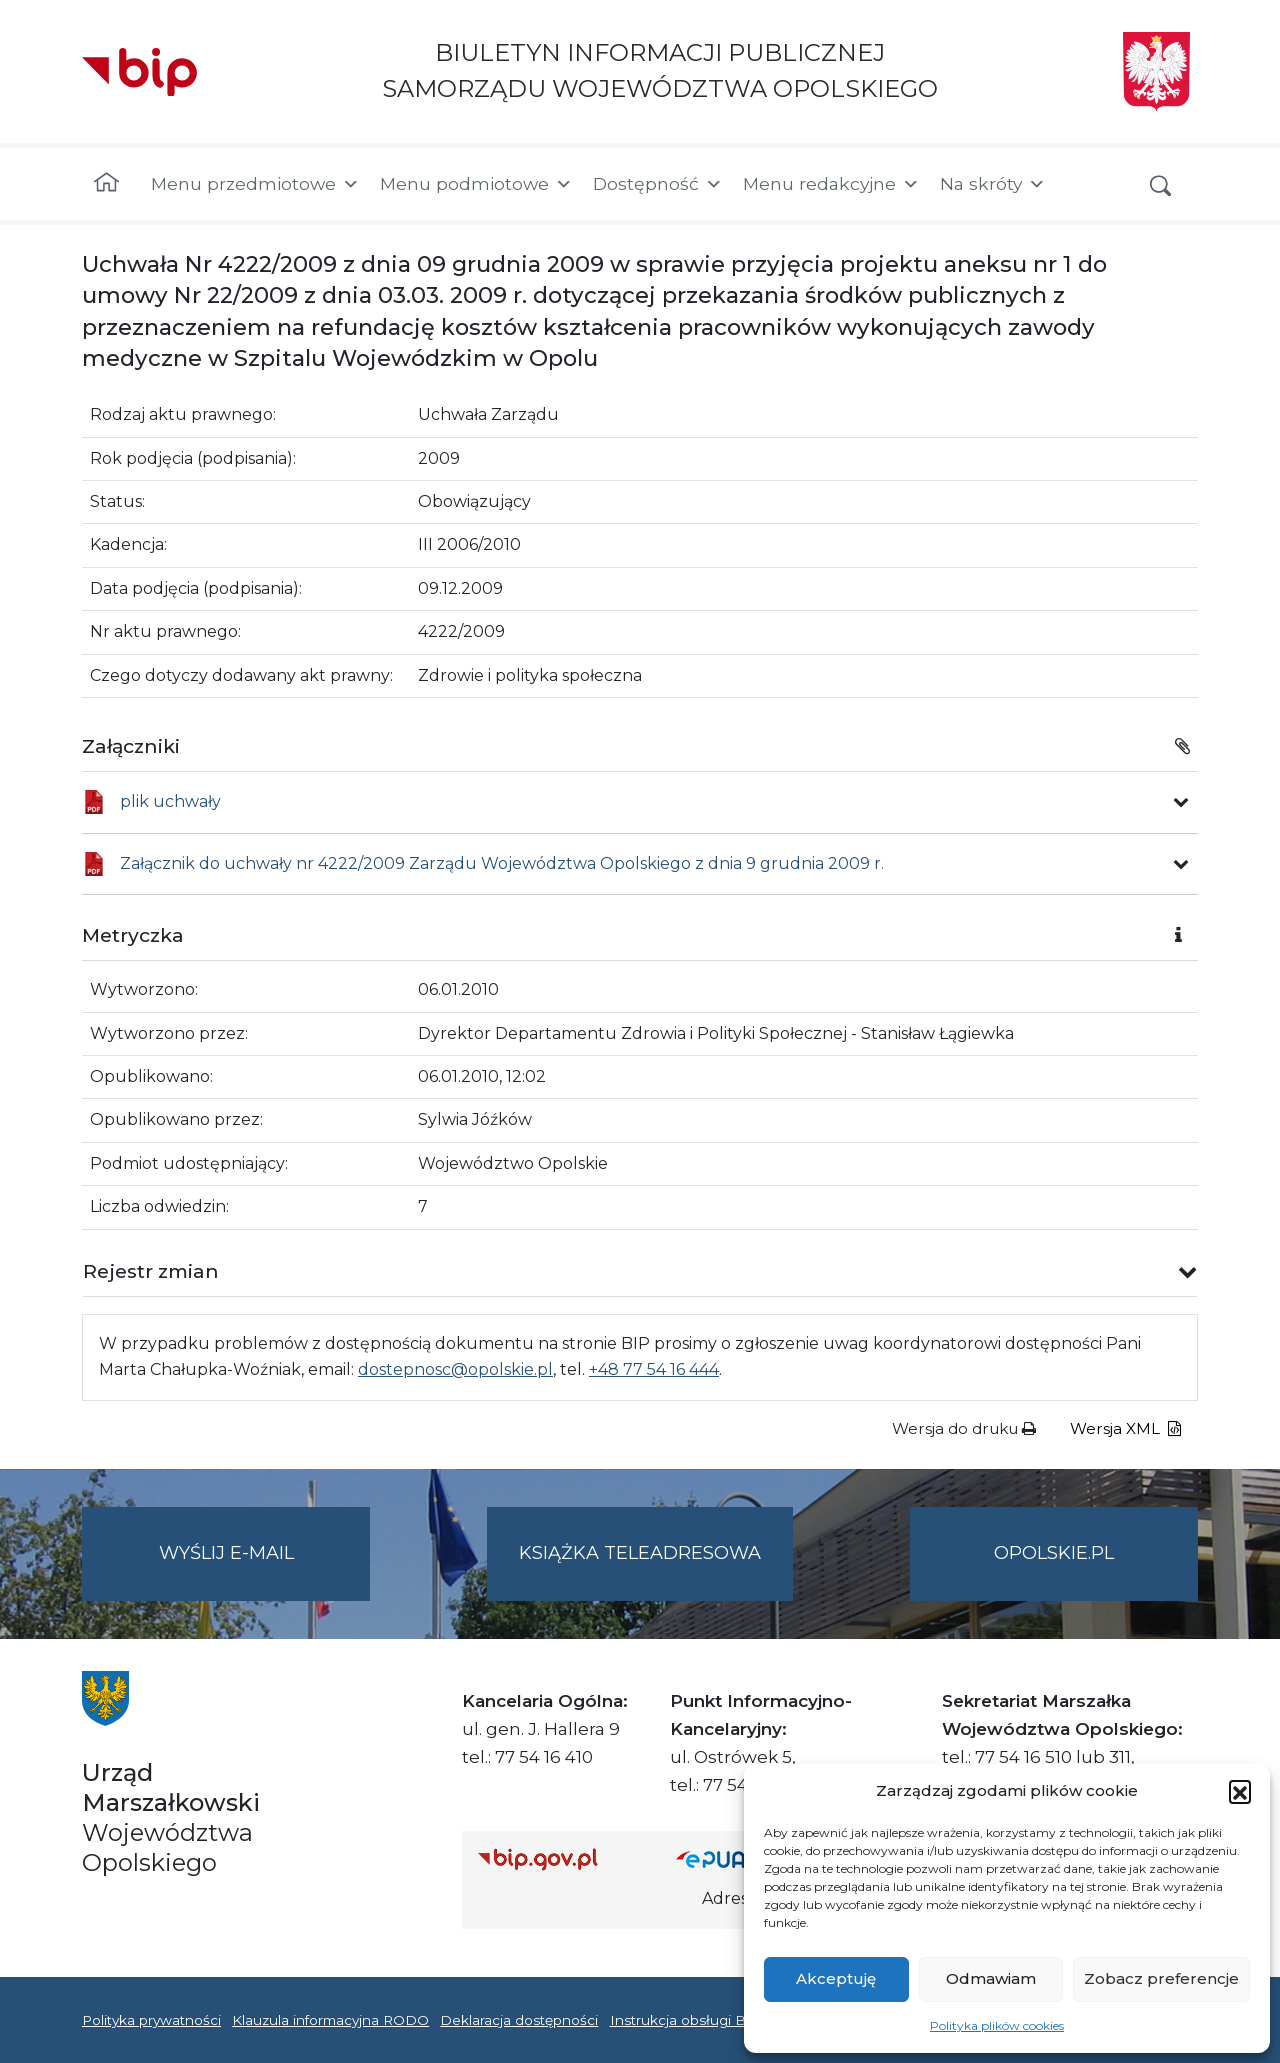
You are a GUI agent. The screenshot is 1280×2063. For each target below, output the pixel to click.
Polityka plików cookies (997, 2025)
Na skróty (993, 184)
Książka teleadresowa (640, 1553)
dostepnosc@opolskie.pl (455, 1369)
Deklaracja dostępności (519, 2020)
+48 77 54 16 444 (654, 1369)
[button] (1240, 1791)
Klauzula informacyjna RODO (330, 2020)
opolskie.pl (1054, 1553)
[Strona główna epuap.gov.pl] (741, 1858)
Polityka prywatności (151, 2020)
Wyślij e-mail (265, 1569)
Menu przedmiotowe (255, 184)
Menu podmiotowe (476, 184)
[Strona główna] (106, 184)
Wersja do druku (964, 1428)
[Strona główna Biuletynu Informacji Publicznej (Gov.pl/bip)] (561, 1858)
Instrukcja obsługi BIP (685, 2020)
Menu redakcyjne (831, 184)
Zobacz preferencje (1161, 1978)
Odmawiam (991, 1978)
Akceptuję (836, 1978)
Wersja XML (1125, 1428)
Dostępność (658, 184)
